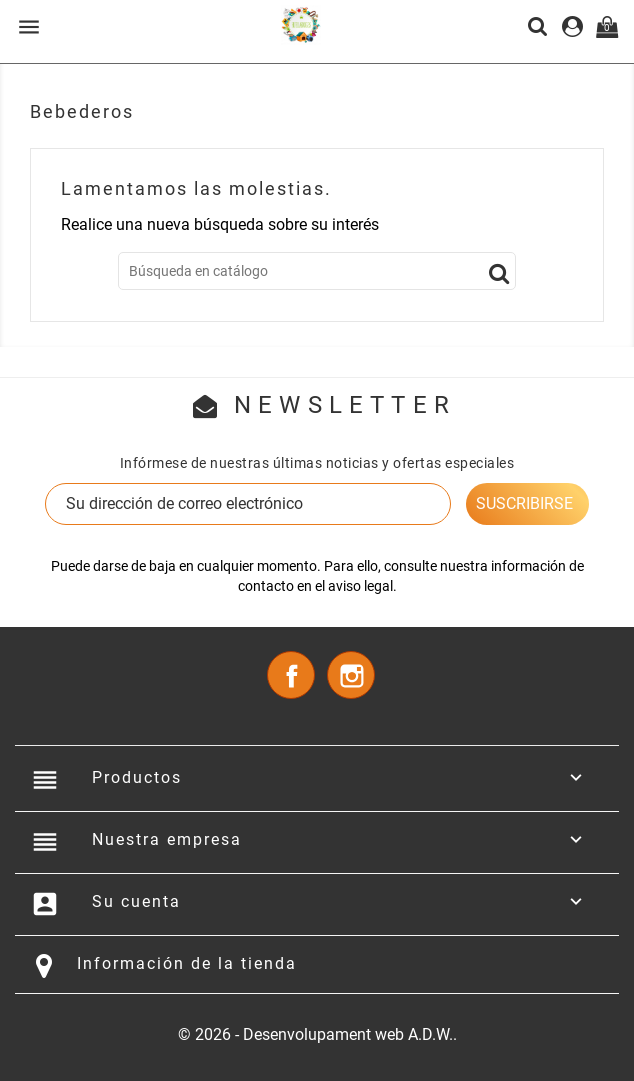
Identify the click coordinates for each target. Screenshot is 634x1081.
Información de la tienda (187, 963)
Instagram (351, 675)
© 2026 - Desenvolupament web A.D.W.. (317, 1034)
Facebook (291, 675)
